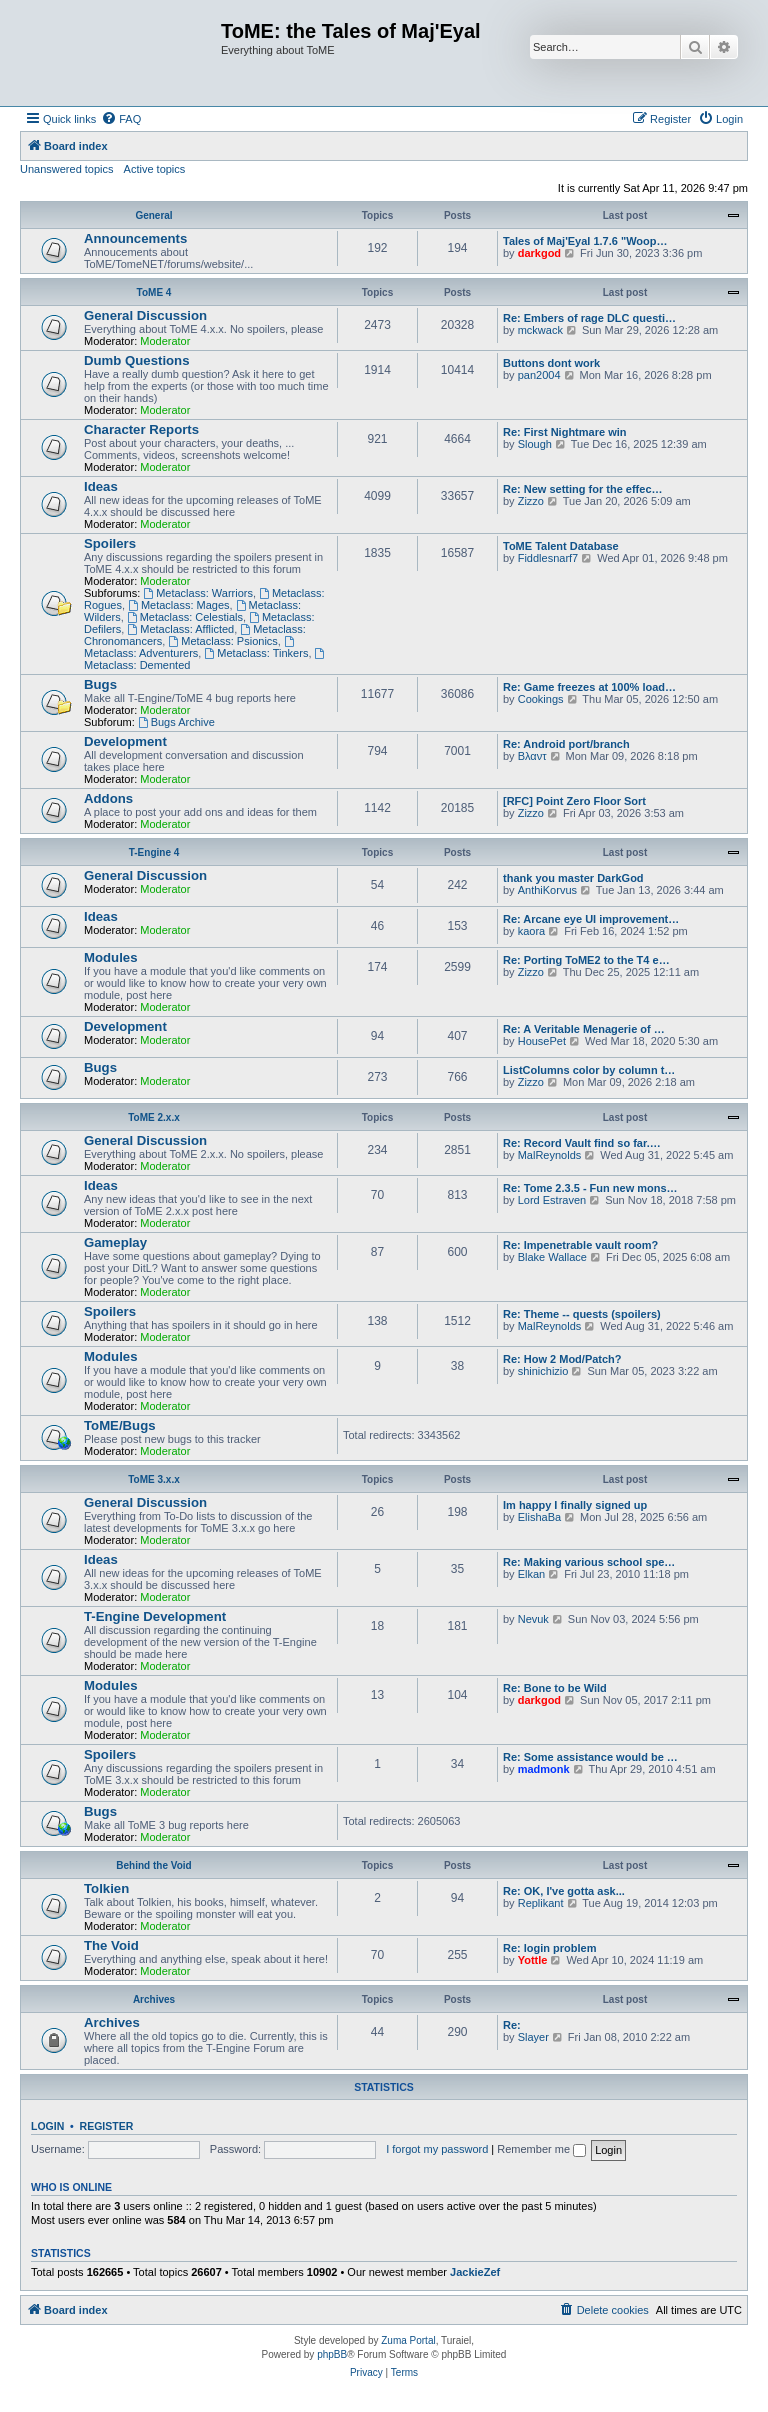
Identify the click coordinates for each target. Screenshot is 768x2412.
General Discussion (145, 315)
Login (47, 2126)
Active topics (155, 169)
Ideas (101, 486)
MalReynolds (550, 1155)
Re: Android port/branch (566, 744)
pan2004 (539, 375)
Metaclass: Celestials (185, 617)
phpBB (332, 2354)
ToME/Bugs (120, 1425)
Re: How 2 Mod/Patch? (562, 1359)
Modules (110, 957)
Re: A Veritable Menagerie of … (584, 1029)
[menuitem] (121, 119)
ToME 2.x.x (154, 1117)
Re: (512, 2025)
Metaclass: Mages (179, 605)
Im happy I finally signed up (575, 1505)
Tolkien (106, 1888)
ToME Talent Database (561, 546)
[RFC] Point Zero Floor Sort (574, 801)
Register (107, 2126)
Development (125, 741)
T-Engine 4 (154, 852)
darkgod (539, 253)
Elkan (532, 1574)
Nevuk (533, 1619)
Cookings (541, 699)
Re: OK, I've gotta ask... (564, 1891)
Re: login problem (550, 1948)
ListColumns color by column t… (589, 1070)
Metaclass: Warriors (198, 593)
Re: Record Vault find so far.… (582, 1143)
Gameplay (115, 1242)
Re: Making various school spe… (589, 1562)
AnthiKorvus (547, 890)
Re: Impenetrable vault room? (580, 1245)
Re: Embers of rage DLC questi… (589, 318)
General (153, 215)
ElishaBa (539, 1517)
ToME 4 (154, 292)
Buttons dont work (551, 363)
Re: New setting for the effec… (583, 489)
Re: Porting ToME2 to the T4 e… (586, 960)
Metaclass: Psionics (222, 641)
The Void (111, 1945)
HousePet (542, 1041)
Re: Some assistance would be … (590, 1757)
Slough (535, 444)
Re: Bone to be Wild (555, 1688)
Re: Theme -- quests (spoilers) (582, 1314)
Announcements (135, 238)
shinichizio (543, 1371)
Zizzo (531, 501)
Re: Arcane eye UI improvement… (591, 919)
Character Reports (141, 429)
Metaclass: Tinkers (256, 653)
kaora (532, 931)
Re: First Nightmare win (564, 432)
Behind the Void (153, 1865)
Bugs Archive (176, 722)
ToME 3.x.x (154, 1479)
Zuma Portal (408, 2340)
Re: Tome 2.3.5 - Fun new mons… (590, 1188)
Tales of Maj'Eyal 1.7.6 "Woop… (585, 241)
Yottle (533, 1960)
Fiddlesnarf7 (548, 558)
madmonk (544, 1769)
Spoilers (110, 543)
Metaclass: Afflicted (180, 629)
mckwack (540, 330)
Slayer (533, 2037)
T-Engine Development (155, 1616)
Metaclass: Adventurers (190, 647)
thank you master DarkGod (573, 878)
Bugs (100, 684)
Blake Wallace (552, 1257)
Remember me (541, 2149)
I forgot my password (437, 2149)
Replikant (541, 1903)
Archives (154, 1999)
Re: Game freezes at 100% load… (589, 687)
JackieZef (475, 2272)
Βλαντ (532, 756)
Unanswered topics (67, 169)
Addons (108, 798)
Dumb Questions (137, 360)
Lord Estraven (552, 1200)
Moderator (165, 341)
